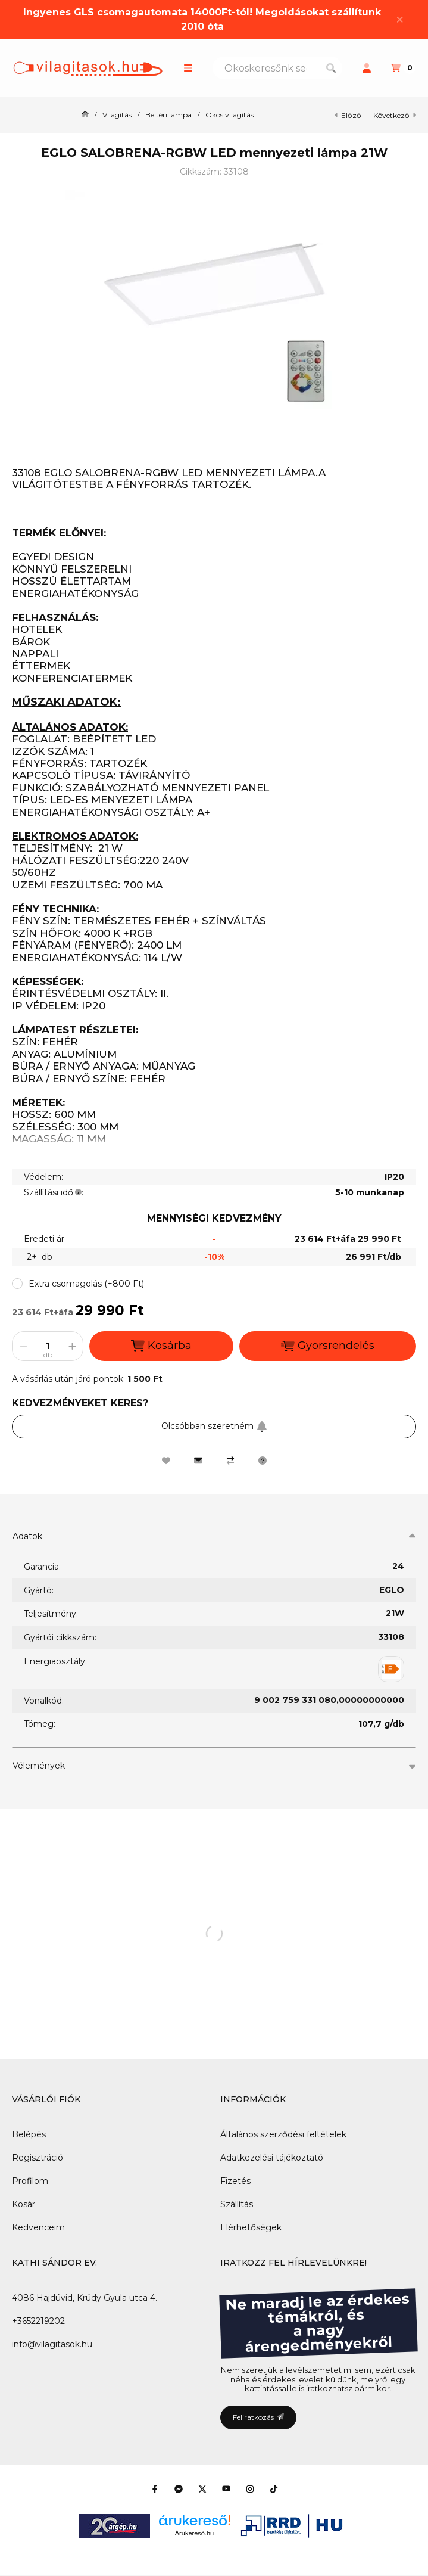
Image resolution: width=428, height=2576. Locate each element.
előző (348, 115)
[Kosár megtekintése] (403, 68)
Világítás (117, 115)
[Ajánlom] (198, 1460)
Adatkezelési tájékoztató (271, 2157)
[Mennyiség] (47, 1346)
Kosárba (161, 1346)
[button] (188, 68)
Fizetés (235, 2181)
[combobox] (277, 68)
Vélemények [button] (39, 1765)
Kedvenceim (38, 2227)
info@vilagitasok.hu (52, 2344)
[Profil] (367, 68)
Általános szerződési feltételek (283, 2134)
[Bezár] (399, 19)
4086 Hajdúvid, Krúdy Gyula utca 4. (84, 2297)
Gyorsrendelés (327, 1345)
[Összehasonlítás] (230, 1460)
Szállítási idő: (53, 1192)
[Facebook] (155, 2489)
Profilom (30, 2181)
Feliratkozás (258, 2417)
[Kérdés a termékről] (262, 1460)
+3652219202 (38, 2321)
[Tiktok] (274, 2489)
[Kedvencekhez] (166, 1460)
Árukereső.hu (194, 2533)
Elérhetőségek (251, 2227)
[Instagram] (250, 2489)
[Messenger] (178, 2489)
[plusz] (72, 1346)
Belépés (29, 2134)
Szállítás (236, 2204)
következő (394, 115)
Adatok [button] (27, 1536)
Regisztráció (37, 2157)
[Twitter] (202, 2489)
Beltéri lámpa (168, 115)
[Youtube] (226, 2489)
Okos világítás (229, 115)
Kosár (23, 2204)
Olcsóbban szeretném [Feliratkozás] (214, 1426)
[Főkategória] (85, 115)
